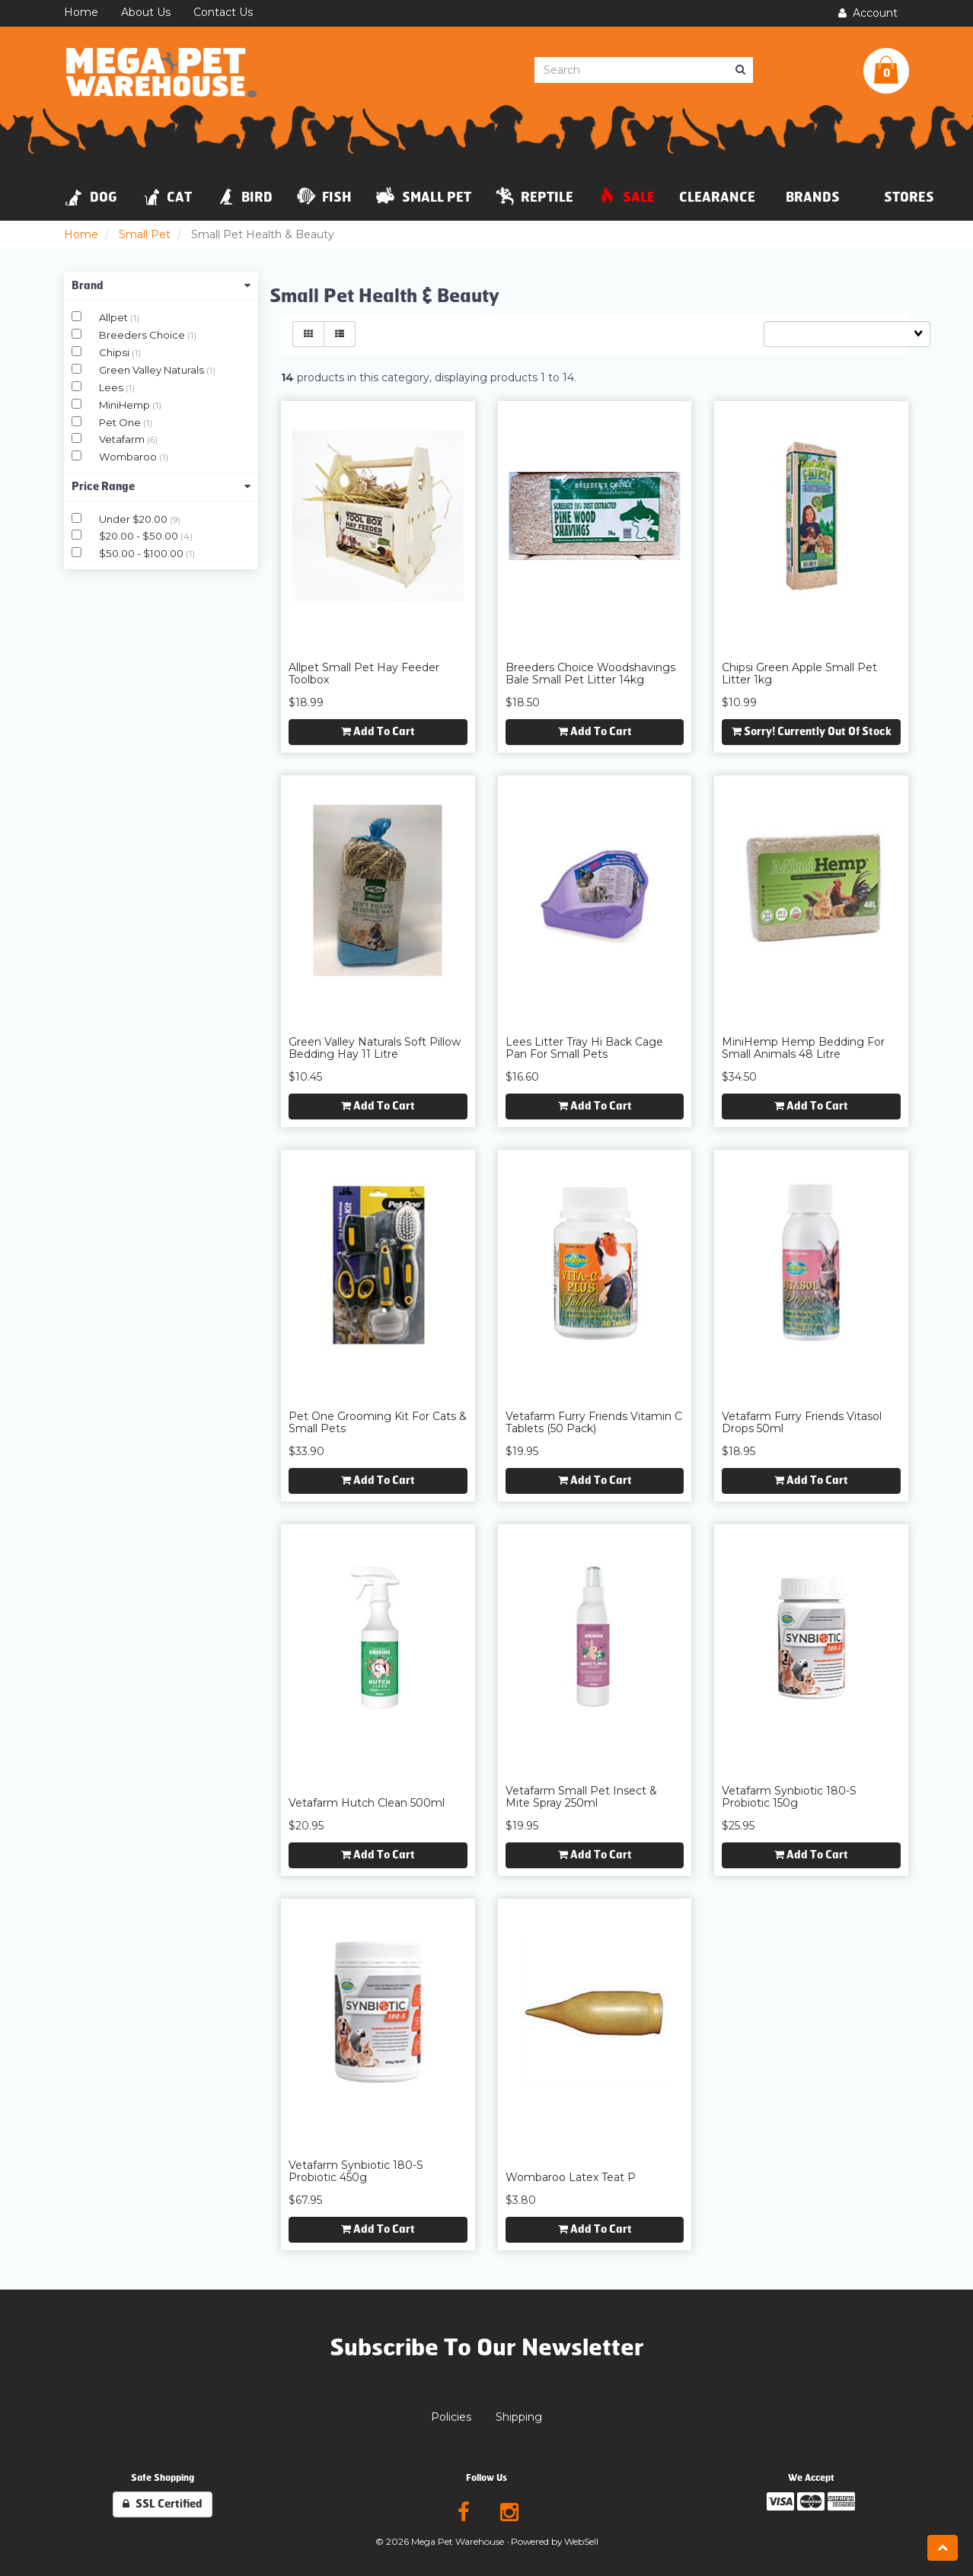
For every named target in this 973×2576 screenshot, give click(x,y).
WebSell (581, 2541)
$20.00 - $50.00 (139, 536)
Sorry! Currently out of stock (812, 731)
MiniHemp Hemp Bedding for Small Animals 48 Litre (803, 1047)
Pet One (121, 422)
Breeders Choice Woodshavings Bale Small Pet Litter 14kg (590, 673)
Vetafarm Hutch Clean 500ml (367, 1803)
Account (868, 13)
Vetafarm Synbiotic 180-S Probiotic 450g (356, 2170)
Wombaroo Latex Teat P (571, 2177)
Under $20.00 (134, 519)
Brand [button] (161, 285)
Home (81, 234)
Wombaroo (129, 457)
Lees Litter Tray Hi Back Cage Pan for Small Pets (584, 1047)
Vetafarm (123, 439)
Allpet (114, 317)
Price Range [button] (161, 486)
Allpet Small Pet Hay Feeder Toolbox (364, 673)
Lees (112, 387)
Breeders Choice (143, 335)
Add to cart (378, 731)
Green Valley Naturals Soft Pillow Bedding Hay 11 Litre (375, 1047)
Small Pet (145, 234)
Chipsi (115, 352)
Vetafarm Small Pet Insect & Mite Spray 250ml (581, 1796)
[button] (886, 71)
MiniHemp (125, 405)
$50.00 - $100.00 (142, 553)
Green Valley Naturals (152, 370)
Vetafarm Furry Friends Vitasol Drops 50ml (802, 1421)
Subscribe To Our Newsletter (487, 2347)
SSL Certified (163, 2504)
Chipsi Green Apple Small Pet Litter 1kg (799, 673)
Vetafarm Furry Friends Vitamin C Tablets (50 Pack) (594, 1421)
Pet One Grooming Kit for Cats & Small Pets (378, 1421)
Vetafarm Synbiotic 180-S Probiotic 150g (789, 1796)
